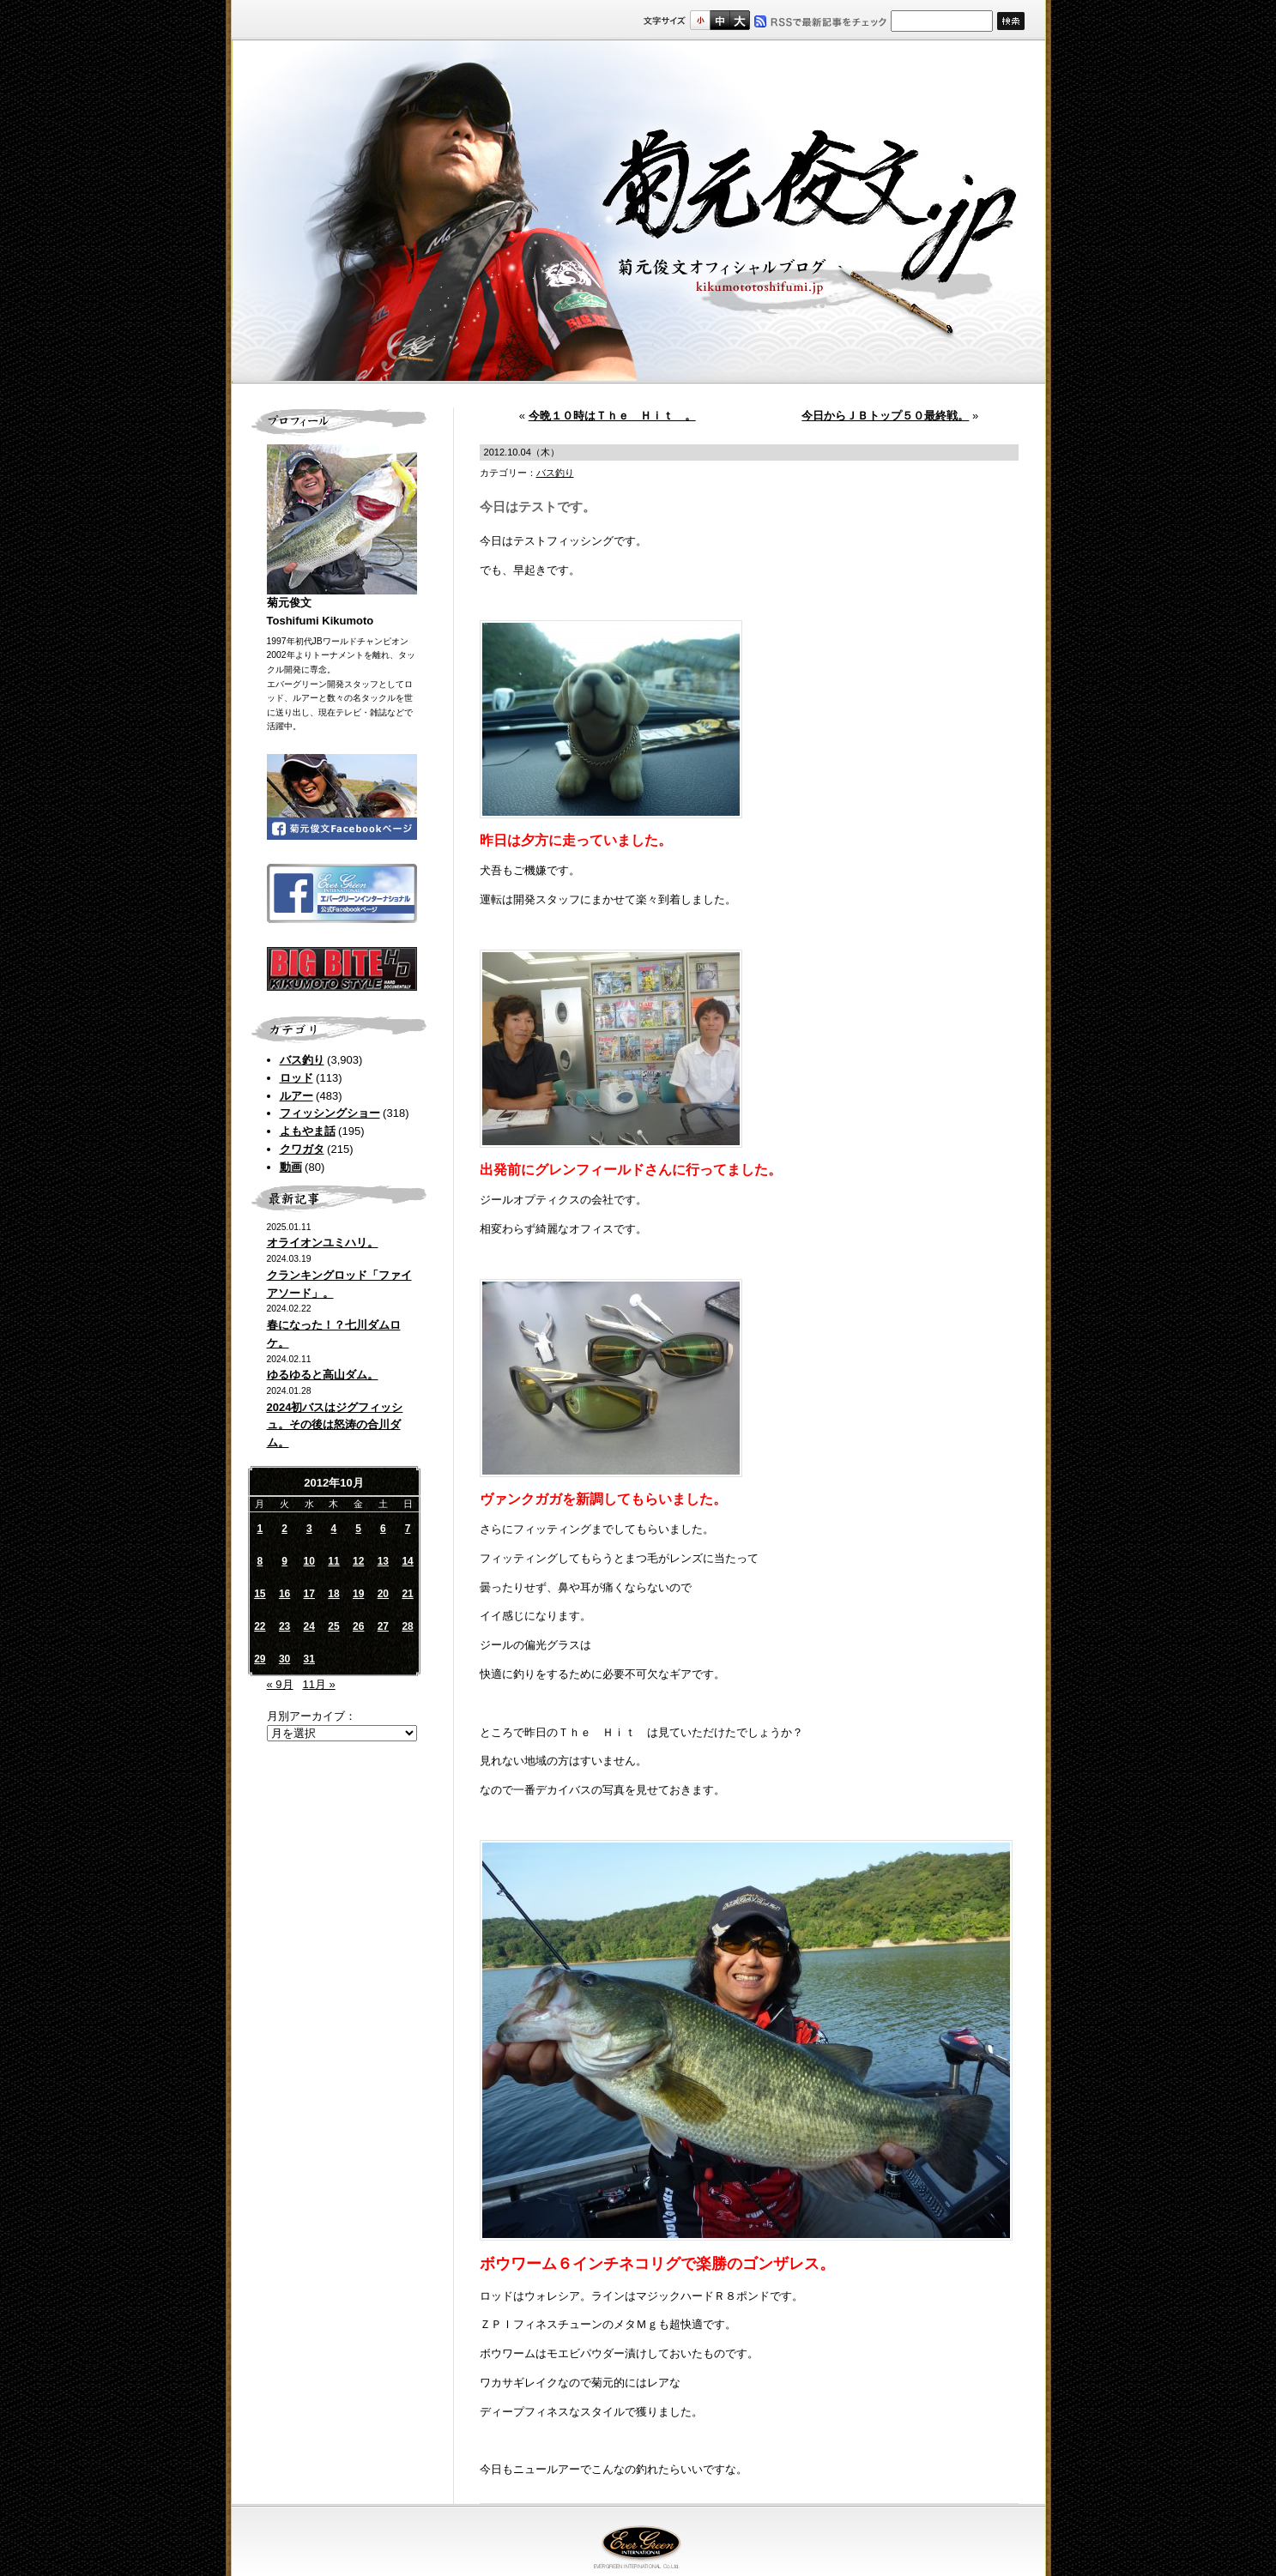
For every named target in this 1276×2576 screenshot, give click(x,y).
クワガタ (302, 1149)
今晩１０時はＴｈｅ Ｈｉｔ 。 (612, 415)
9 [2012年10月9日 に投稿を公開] (284, 1561)
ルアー (296, 1095)
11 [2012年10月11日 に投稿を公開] (333, 1561)
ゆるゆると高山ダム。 (322, 1374)
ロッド (296, 1077)
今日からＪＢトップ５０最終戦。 (885, 415)
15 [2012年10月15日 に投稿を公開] (259, 1594)
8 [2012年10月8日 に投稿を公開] (260, 1561)
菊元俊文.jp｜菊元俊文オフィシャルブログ (638, 211)
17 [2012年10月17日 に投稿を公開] (309, 1594)
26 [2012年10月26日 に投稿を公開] (358, 1626)
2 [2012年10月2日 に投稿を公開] (284, 1529)
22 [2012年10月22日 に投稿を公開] (259, 1626)
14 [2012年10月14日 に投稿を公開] (407, 1561)
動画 (291, 1167)
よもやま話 (308, 1131)
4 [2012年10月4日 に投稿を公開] (334, 1529)
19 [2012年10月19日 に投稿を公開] (358, 1594)
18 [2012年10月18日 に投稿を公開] (333, 1594)
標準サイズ (700, 20)
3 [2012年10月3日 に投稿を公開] (309, 1529)
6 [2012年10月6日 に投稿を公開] (383, 1529)
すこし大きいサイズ (719, 20)
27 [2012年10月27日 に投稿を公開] (383, 1626)
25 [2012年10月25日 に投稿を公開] (333, 1626)
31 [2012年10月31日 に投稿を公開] (309, 1659)
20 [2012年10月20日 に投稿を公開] (383, 1594)
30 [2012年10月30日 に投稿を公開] (284, 1659)
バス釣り (302, 1059)
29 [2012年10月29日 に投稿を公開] (259, 1659)
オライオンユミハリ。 (322, 1242)
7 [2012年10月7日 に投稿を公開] (408, 1529)
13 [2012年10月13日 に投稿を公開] (383, 1561)
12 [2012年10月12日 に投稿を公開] (358, 1561)
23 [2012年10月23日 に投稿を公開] (284, 1626)
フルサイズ (739, 20)
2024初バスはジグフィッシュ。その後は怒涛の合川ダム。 (335, 1425)
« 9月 (280, 1684)
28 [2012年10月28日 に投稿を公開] (407, 1626)
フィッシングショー (330, 1113)
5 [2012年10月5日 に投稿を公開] (358, 1529)
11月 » (318, 1684)
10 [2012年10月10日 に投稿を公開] (309, 1561)
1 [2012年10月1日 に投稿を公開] (260, 1529)
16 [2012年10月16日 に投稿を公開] (284, 1594)
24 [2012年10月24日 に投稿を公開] (309, 1626)
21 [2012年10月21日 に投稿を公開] (407, 1594)
